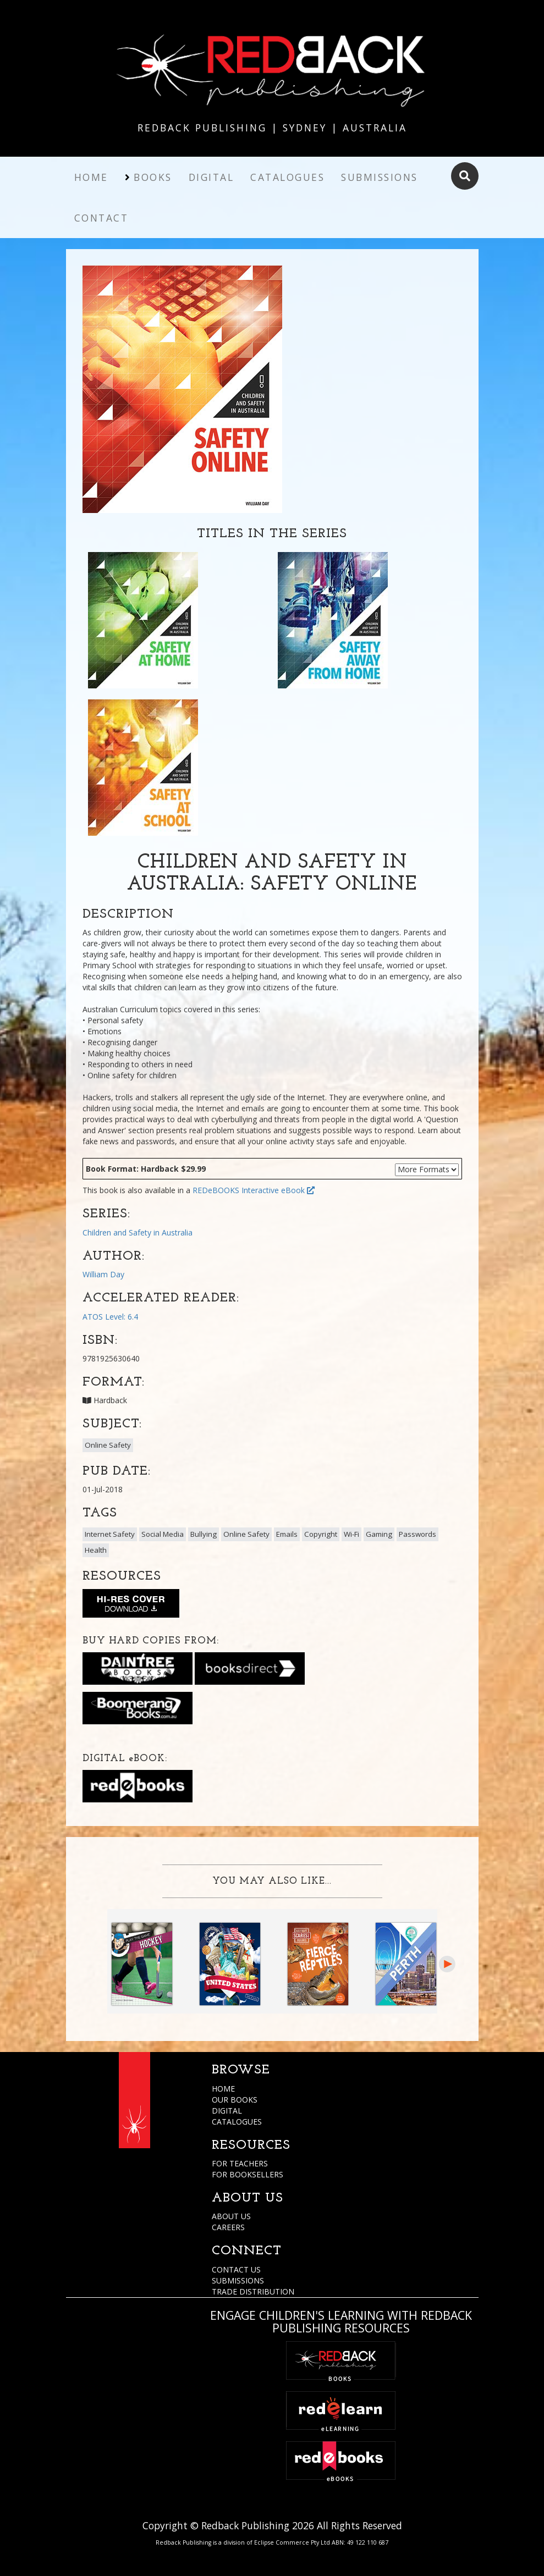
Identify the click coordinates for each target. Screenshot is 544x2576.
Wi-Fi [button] (351, 1534)
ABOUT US (231, 2216)
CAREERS (228, 2227)
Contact (101, 217)
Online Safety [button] (108, 1445)
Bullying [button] (203, 1534)
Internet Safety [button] (110, 1534)
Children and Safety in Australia (138, 1232)
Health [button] (96, 1550)
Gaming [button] (379, 1534)
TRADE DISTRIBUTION (253, 2291)
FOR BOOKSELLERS (247, 2174)
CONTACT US (236, 2269)
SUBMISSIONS (238, 2280)
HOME (223, 2088)
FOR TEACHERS (240, 2163)
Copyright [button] (320, 1534)
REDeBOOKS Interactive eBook (254, 1190)
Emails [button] (287, 1534)
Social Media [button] (162, 1534)
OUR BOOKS (234, 2099)
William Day (103, 1274)
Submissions (379, 177)
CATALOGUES (237, 2121)
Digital (211, 177)
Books (153, 177)
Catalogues (287, 177)
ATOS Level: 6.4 (110, 1316)
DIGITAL (227, 2110)
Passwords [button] (417, 1534)
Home (91, 177)
